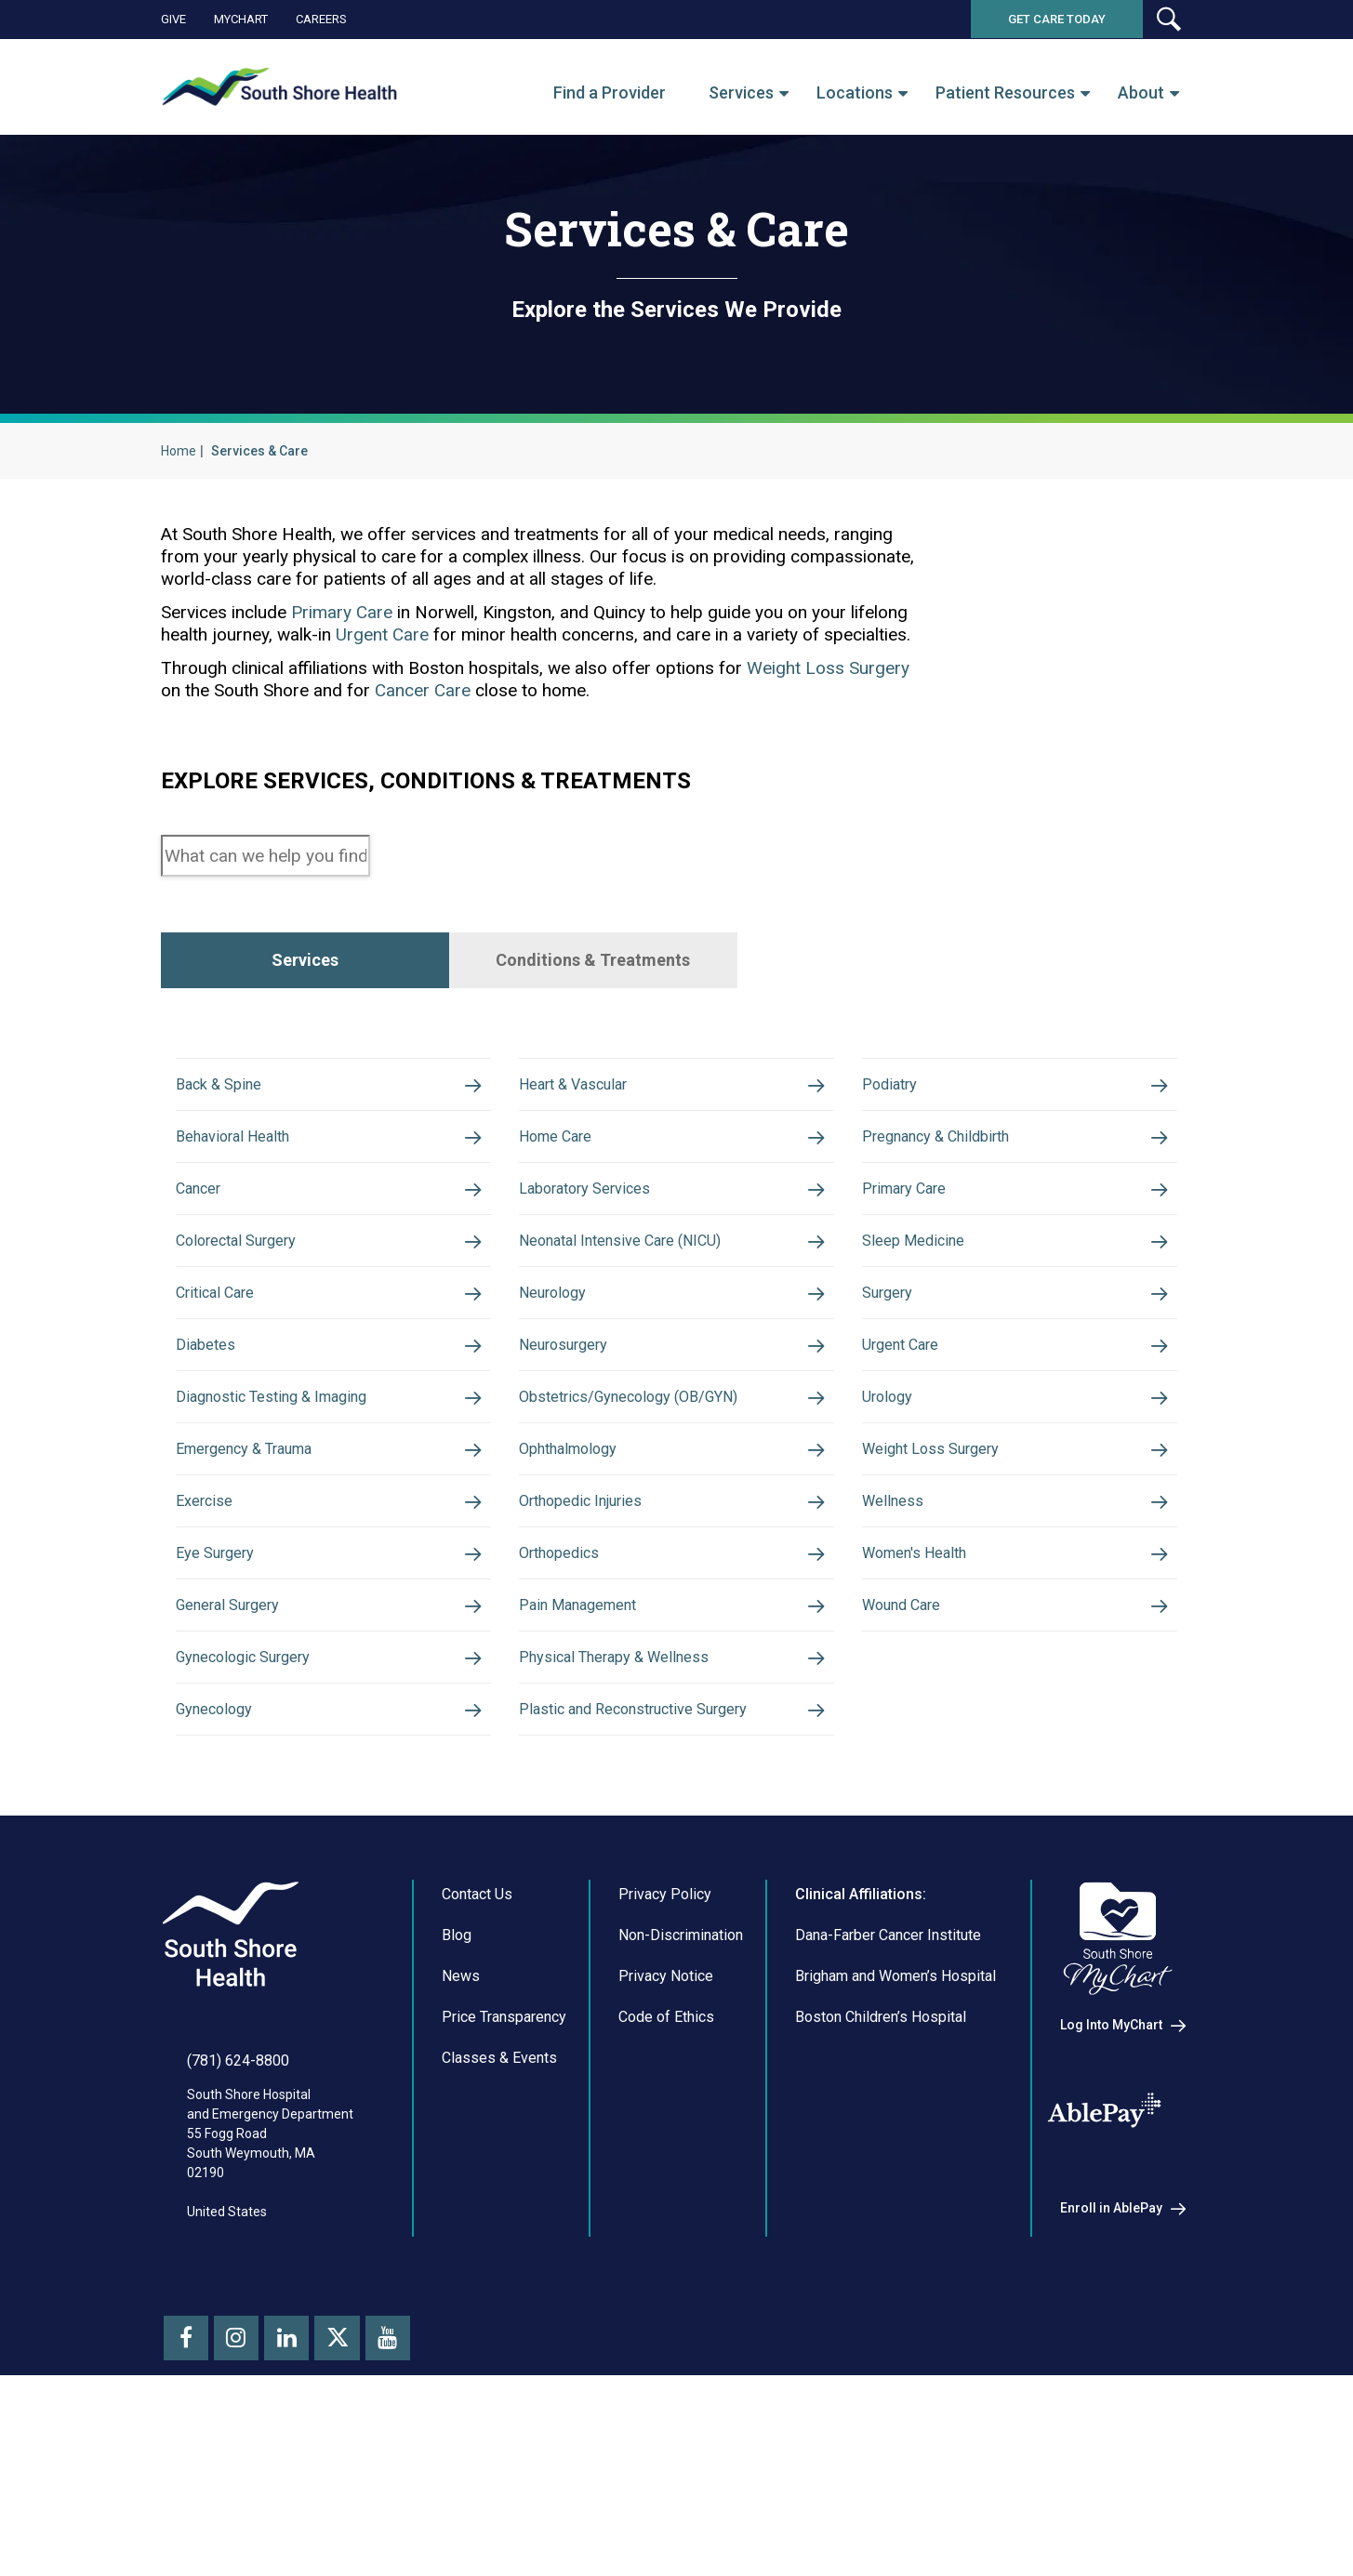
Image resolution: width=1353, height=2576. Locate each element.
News (461, 2157)
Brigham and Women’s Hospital (895, 2157)
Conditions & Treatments (593, 960)
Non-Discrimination (680, 2116)
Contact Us (477, 2075)
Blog (456, 2116)
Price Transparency (504, 2198)
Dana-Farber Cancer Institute (888, 2116)
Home (178, 450)
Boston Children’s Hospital (880, 2198)
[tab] (305, 960)
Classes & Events (499, 2239)
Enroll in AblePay (1111, 2389)
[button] (1168, 19)
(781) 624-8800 (238, 2242)
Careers (321, 19)
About (1141, 93)
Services (741, 93)
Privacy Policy (664, 2075)
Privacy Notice (665, 2157)
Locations (854, 93)
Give (173, 19)
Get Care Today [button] (1057, 19)
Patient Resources (1005, 93)
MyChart (241, 19)
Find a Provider (609, 93)
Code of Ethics (666, 2198)
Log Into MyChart (1111, 2206)
